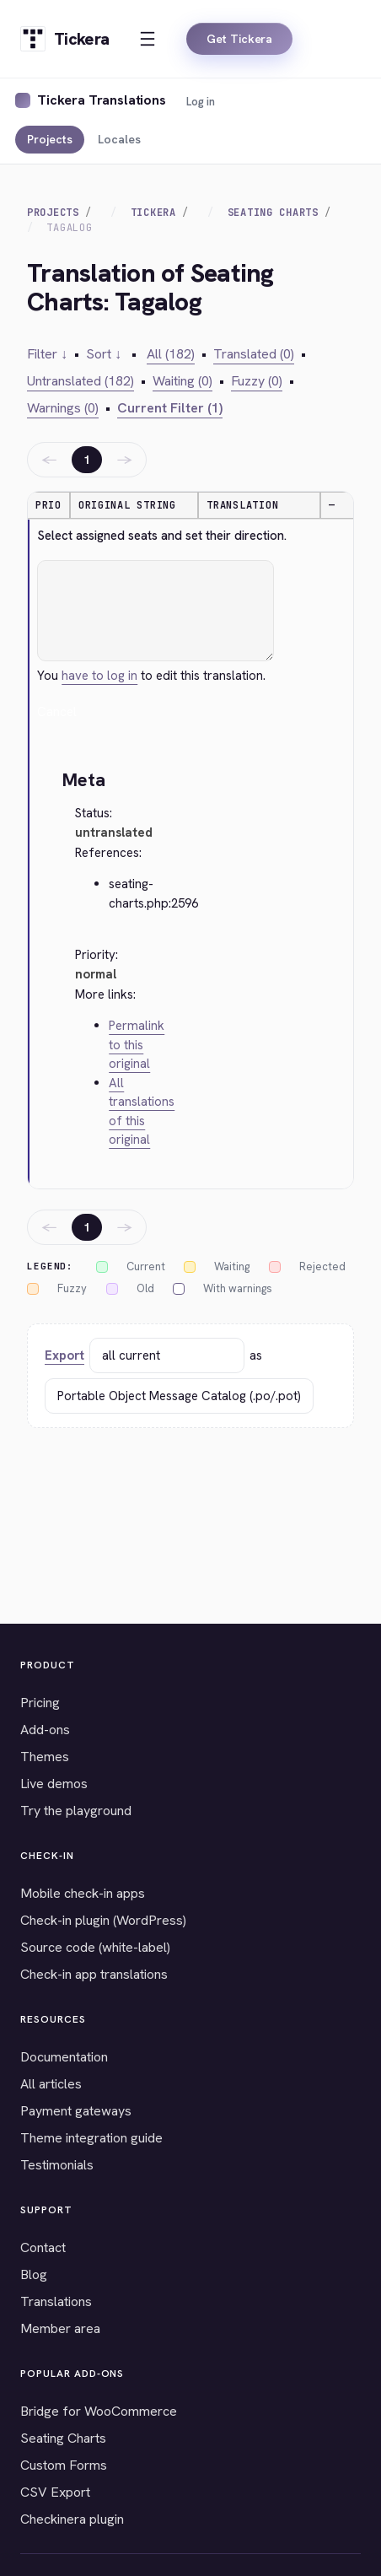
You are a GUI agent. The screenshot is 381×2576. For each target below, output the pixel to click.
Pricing (40, 1702)
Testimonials (57, 2165)
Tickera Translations (101, 100)
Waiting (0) (182, 381)
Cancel (57, 711)
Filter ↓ (47, 354)
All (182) (171, 354)
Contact (43, 2247)
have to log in (99, 675)
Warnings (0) (63, 408)
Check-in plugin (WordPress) (103, 1920)
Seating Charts (273, 212)
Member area (60, 2328)
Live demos (54, 1783)
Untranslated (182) (80, 381)
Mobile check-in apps (82, 1893)
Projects (49, 139)
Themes (44, 1756)
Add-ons (45, 1729)
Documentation (64, 2057)
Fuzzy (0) (256, 381)
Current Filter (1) (170, 408)
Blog (33, 2274)
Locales (119, 139)
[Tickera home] (64, 38)
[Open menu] (147, 38)
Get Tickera (239, 38)
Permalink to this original (136, 1044)
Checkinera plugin (72, 2519)
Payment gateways (75, 2111)
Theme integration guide (91, 2138)
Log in (200, 101)
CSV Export (55, 2492)
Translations (56, 2301)
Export (64, 1355)
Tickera (153, 212)
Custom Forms (63, 2465)
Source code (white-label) (95, 1947)
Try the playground (75, 1810)
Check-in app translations (94, 1974)
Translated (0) (253, 354)
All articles (51, 2084)
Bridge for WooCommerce (98, 2411)
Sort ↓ (103, 354)
